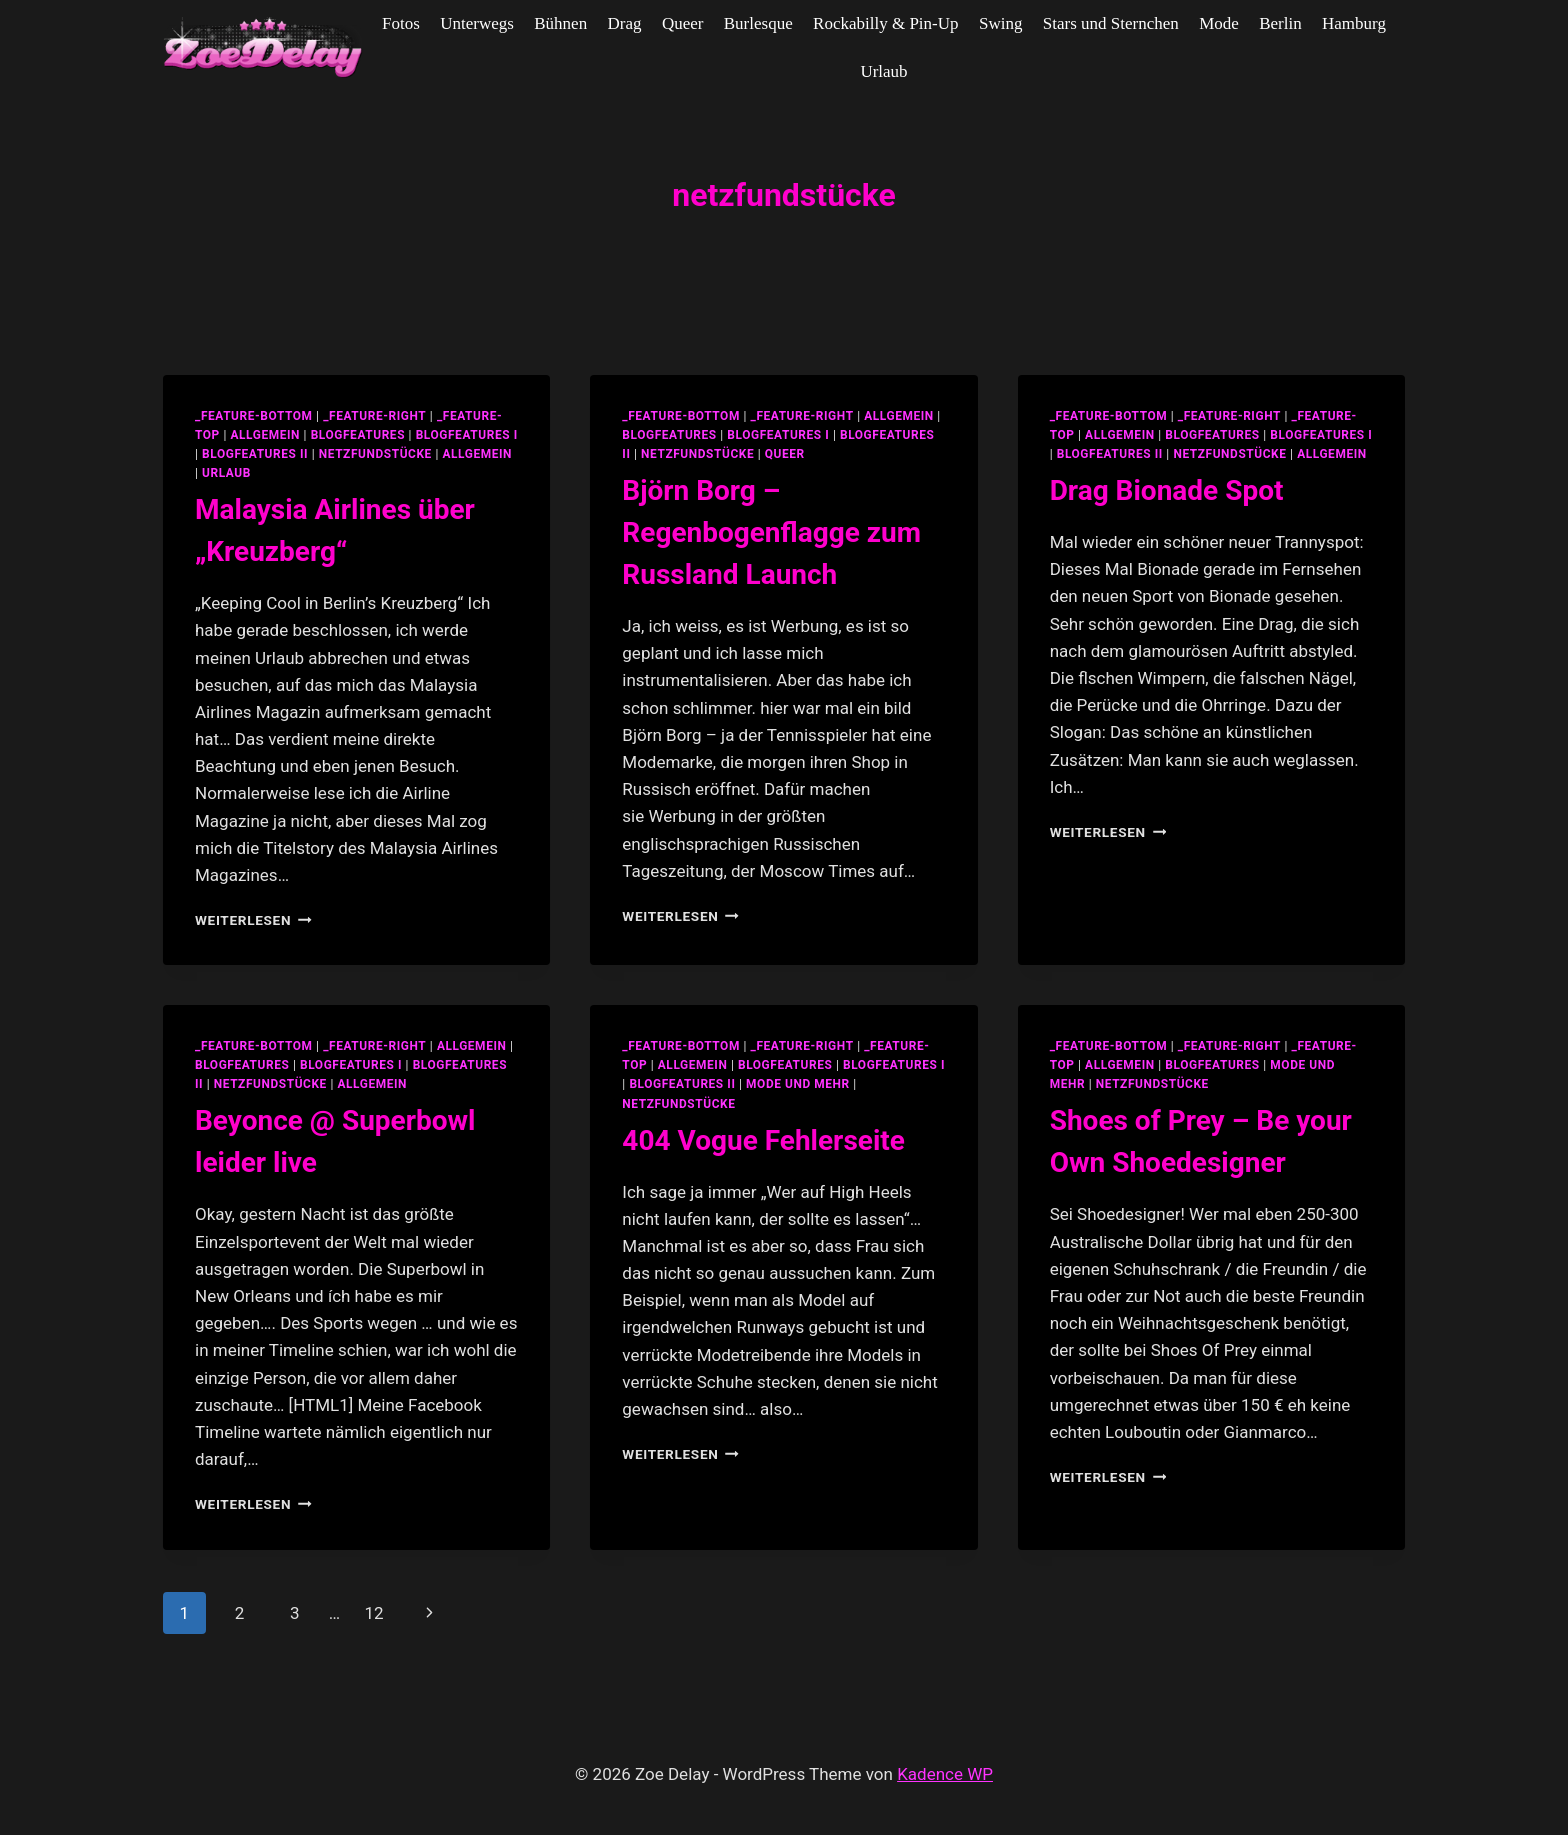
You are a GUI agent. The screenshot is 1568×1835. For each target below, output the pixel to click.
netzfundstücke (375, 454)
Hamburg (1354, 23)
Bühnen (560, 23)
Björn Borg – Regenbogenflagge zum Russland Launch (771, 532)
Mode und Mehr (798, 1084)
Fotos (401, 23)
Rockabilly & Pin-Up (885, 23)
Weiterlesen (253, 920)
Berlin (1280, 23)
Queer (683, 23)
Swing (1000, 23)
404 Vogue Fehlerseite (763, 1140)
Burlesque (758, 23)
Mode (1219, 23)
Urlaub (883, 71)
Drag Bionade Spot (1167, 490)
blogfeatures (358, 435)
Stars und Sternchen (1111, 23)
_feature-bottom (254, 416)
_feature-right (374, 416)
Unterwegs (477, 23)
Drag (625, 23)
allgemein (265, 435)
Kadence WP (945, 1774)
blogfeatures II (255, 454)
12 (373, 1613)
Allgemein (478, 454)
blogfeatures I (467, 435)
